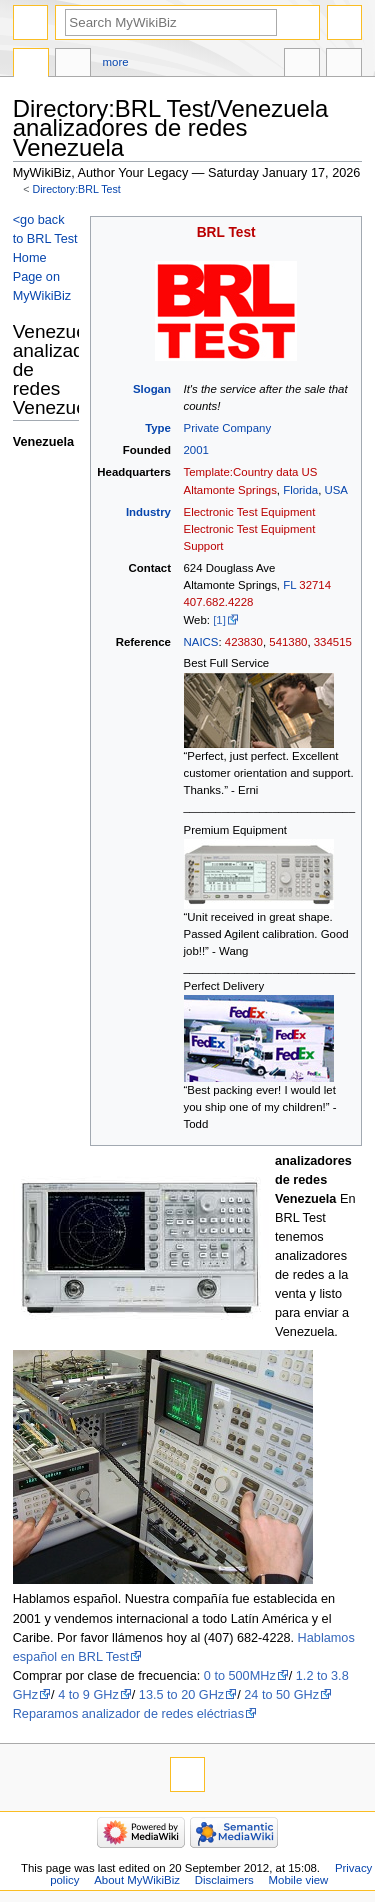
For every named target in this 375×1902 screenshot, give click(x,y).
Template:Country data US (251, 472)
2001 (196, 450)
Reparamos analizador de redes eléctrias (128, 1714)
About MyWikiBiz (137, 1880)
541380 (288, 642)
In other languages (302, 65)
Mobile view (299, 1880)
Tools (344, 65)
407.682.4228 (219, 602)
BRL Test (226, 232)
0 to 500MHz (240, 1676)
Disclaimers (224, 1880)
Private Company (228, 428)
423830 (244, 642)
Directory (31, 65)
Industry (148, 512)
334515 (333, 642)
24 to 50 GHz (281, 1695)
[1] (219, 620)
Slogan (152, 389)
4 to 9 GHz (88, 1695)
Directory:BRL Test (77, 189)
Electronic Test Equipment (250, 512)
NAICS (201, 642)
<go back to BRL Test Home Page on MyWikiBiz (45, 258)
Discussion (73, 65)
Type (158, 428)
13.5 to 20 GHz (181, 1695)
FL (289, 585)
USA (336, 490)
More (116, 62)
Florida (300, 490)
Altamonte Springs (230, 490)
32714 (315, 585)
